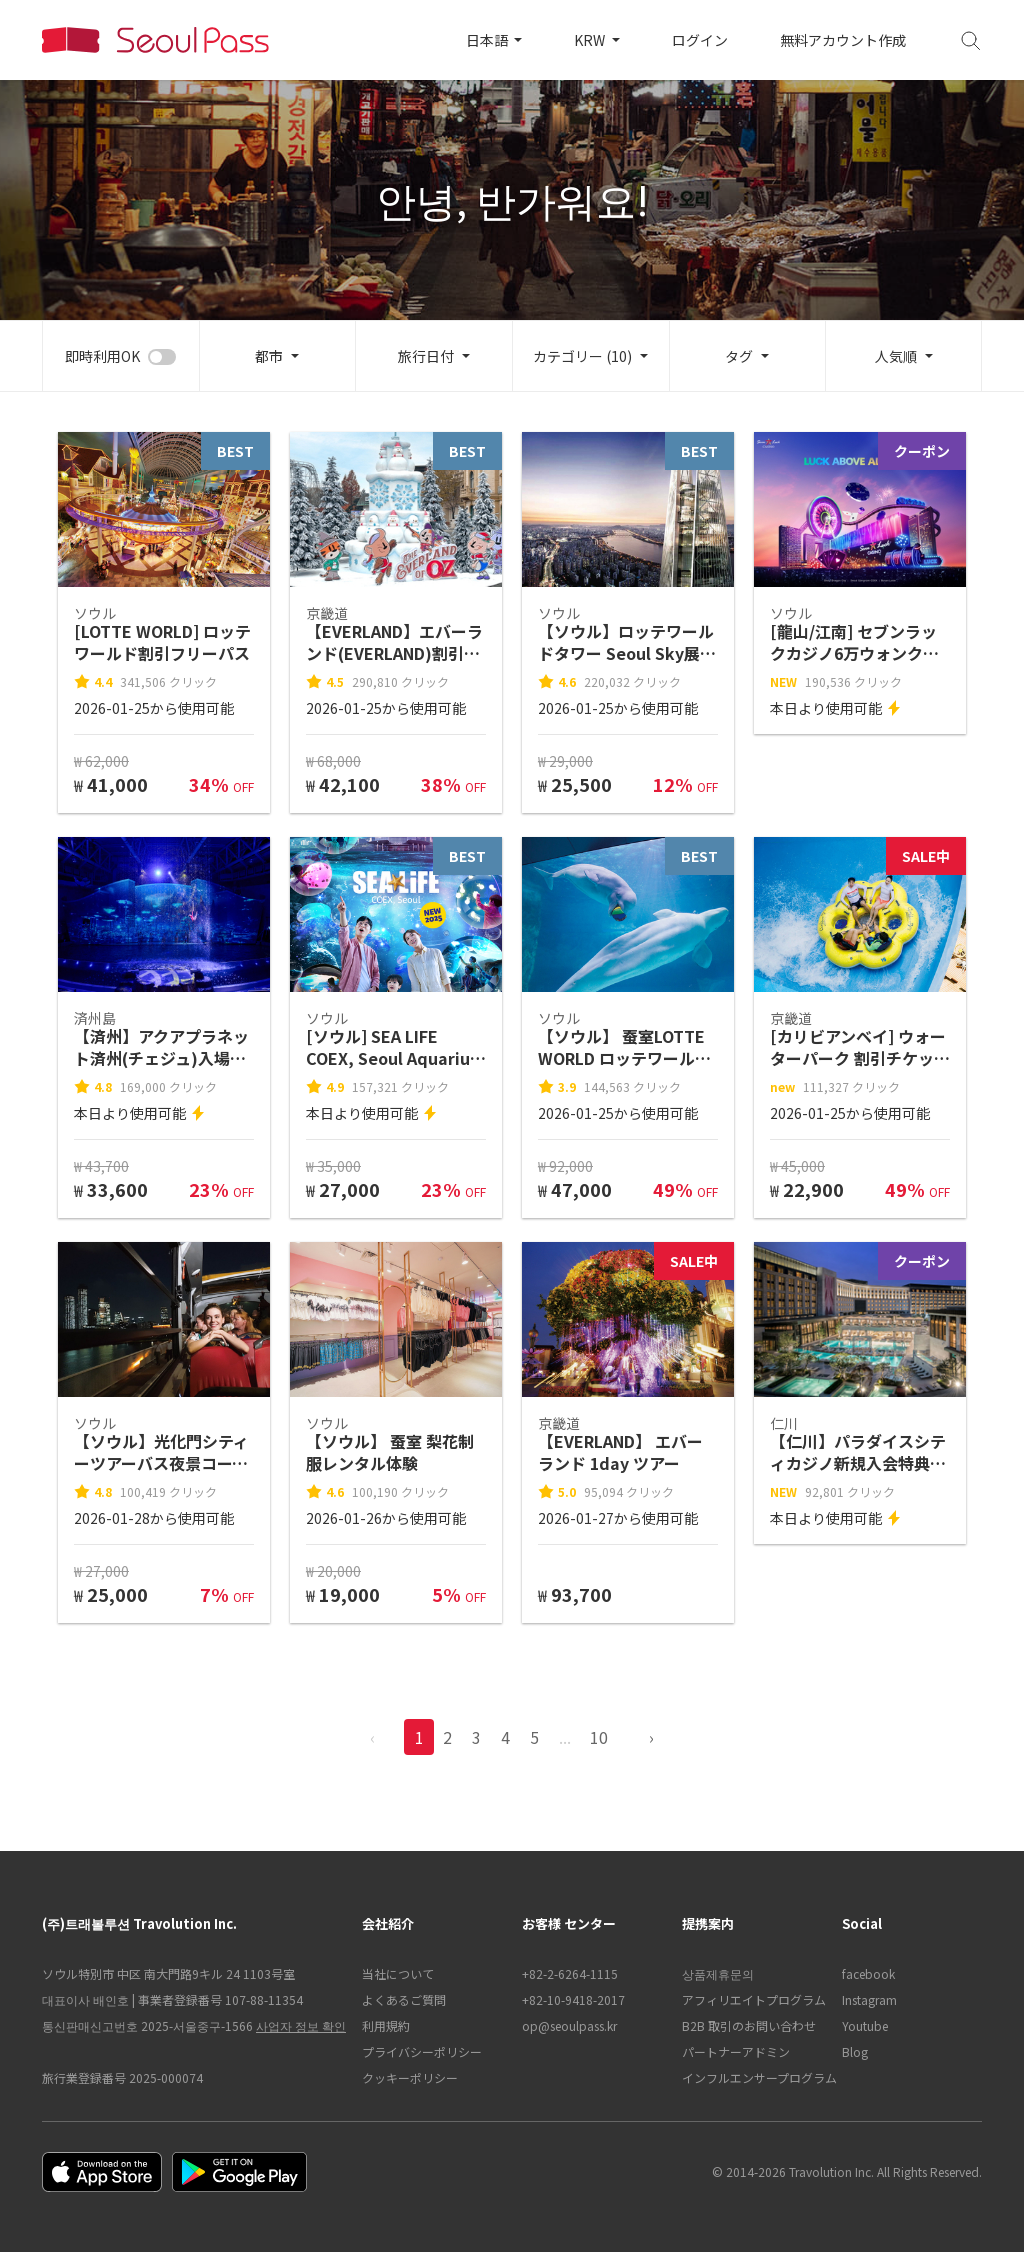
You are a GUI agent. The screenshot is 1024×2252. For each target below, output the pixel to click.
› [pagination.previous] (651, 1737)
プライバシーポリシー (422, 2051)
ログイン (700, 40)
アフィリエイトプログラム (752, 1999)
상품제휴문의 (718, 1973)
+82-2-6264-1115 (570, 1973)
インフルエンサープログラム (752, 2077)
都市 (269, 356)
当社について (398, 1973)
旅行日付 (426, 356)
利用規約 (386, 2025)
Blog (855, 2051)
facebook (868, 1973)
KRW (591, 40)
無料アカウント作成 (843, 40)
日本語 (488, 40)
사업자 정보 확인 (301, 2025)
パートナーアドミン (736, 2051)
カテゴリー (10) (582, 356)
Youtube (865, 2025)
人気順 (896, 356)
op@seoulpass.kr (569, 2025)
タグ (739, 356)
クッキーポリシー (410, 2077)
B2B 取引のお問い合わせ (749, 2025)
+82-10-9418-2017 (573, 1999)
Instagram (869, 1999)
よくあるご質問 (404, 1999)
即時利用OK (102, 356)
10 (599, 1737)
